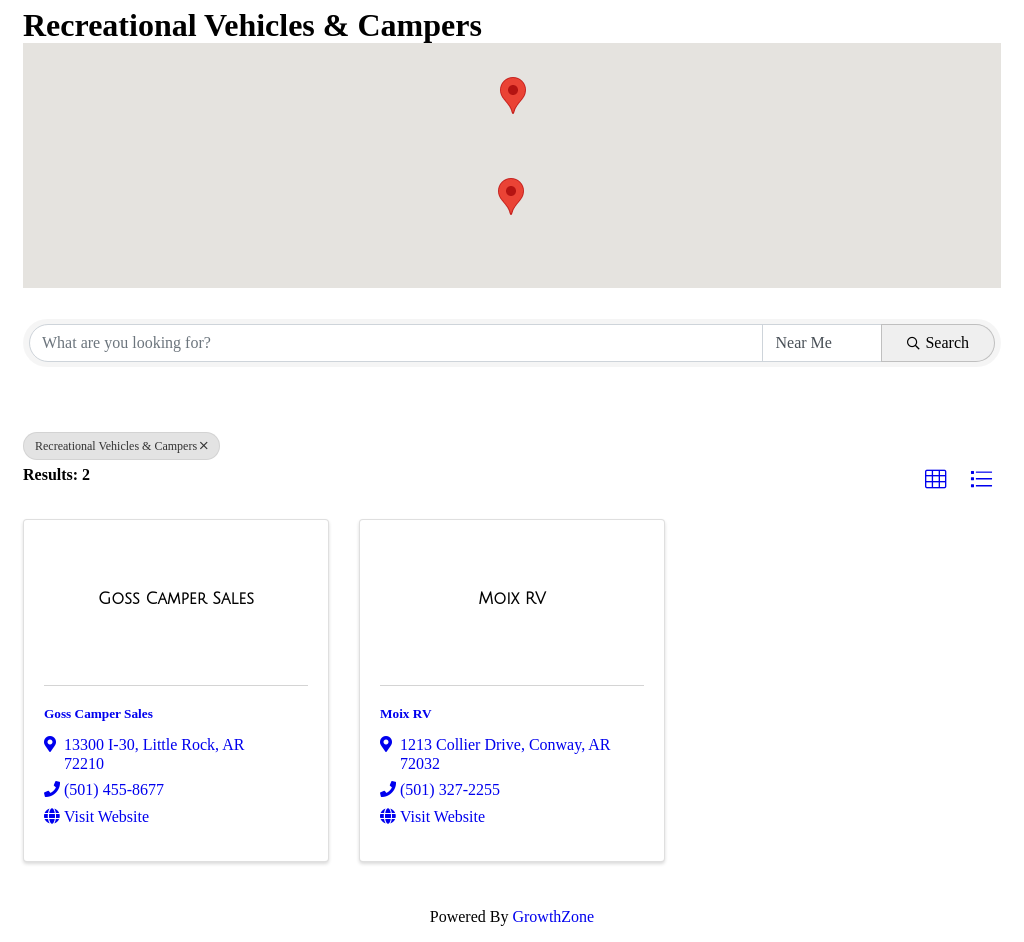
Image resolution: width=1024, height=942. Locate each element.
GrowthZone (553, 916)
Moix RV (405, 713)
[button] (511, 196)
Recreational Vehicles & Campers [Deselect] (121, 446)
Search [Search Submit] (938, 342)
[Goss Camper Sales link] (176, 599)
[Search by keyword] (396, 343)
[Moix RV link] (512, 599)
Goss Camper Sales (98, 713)
